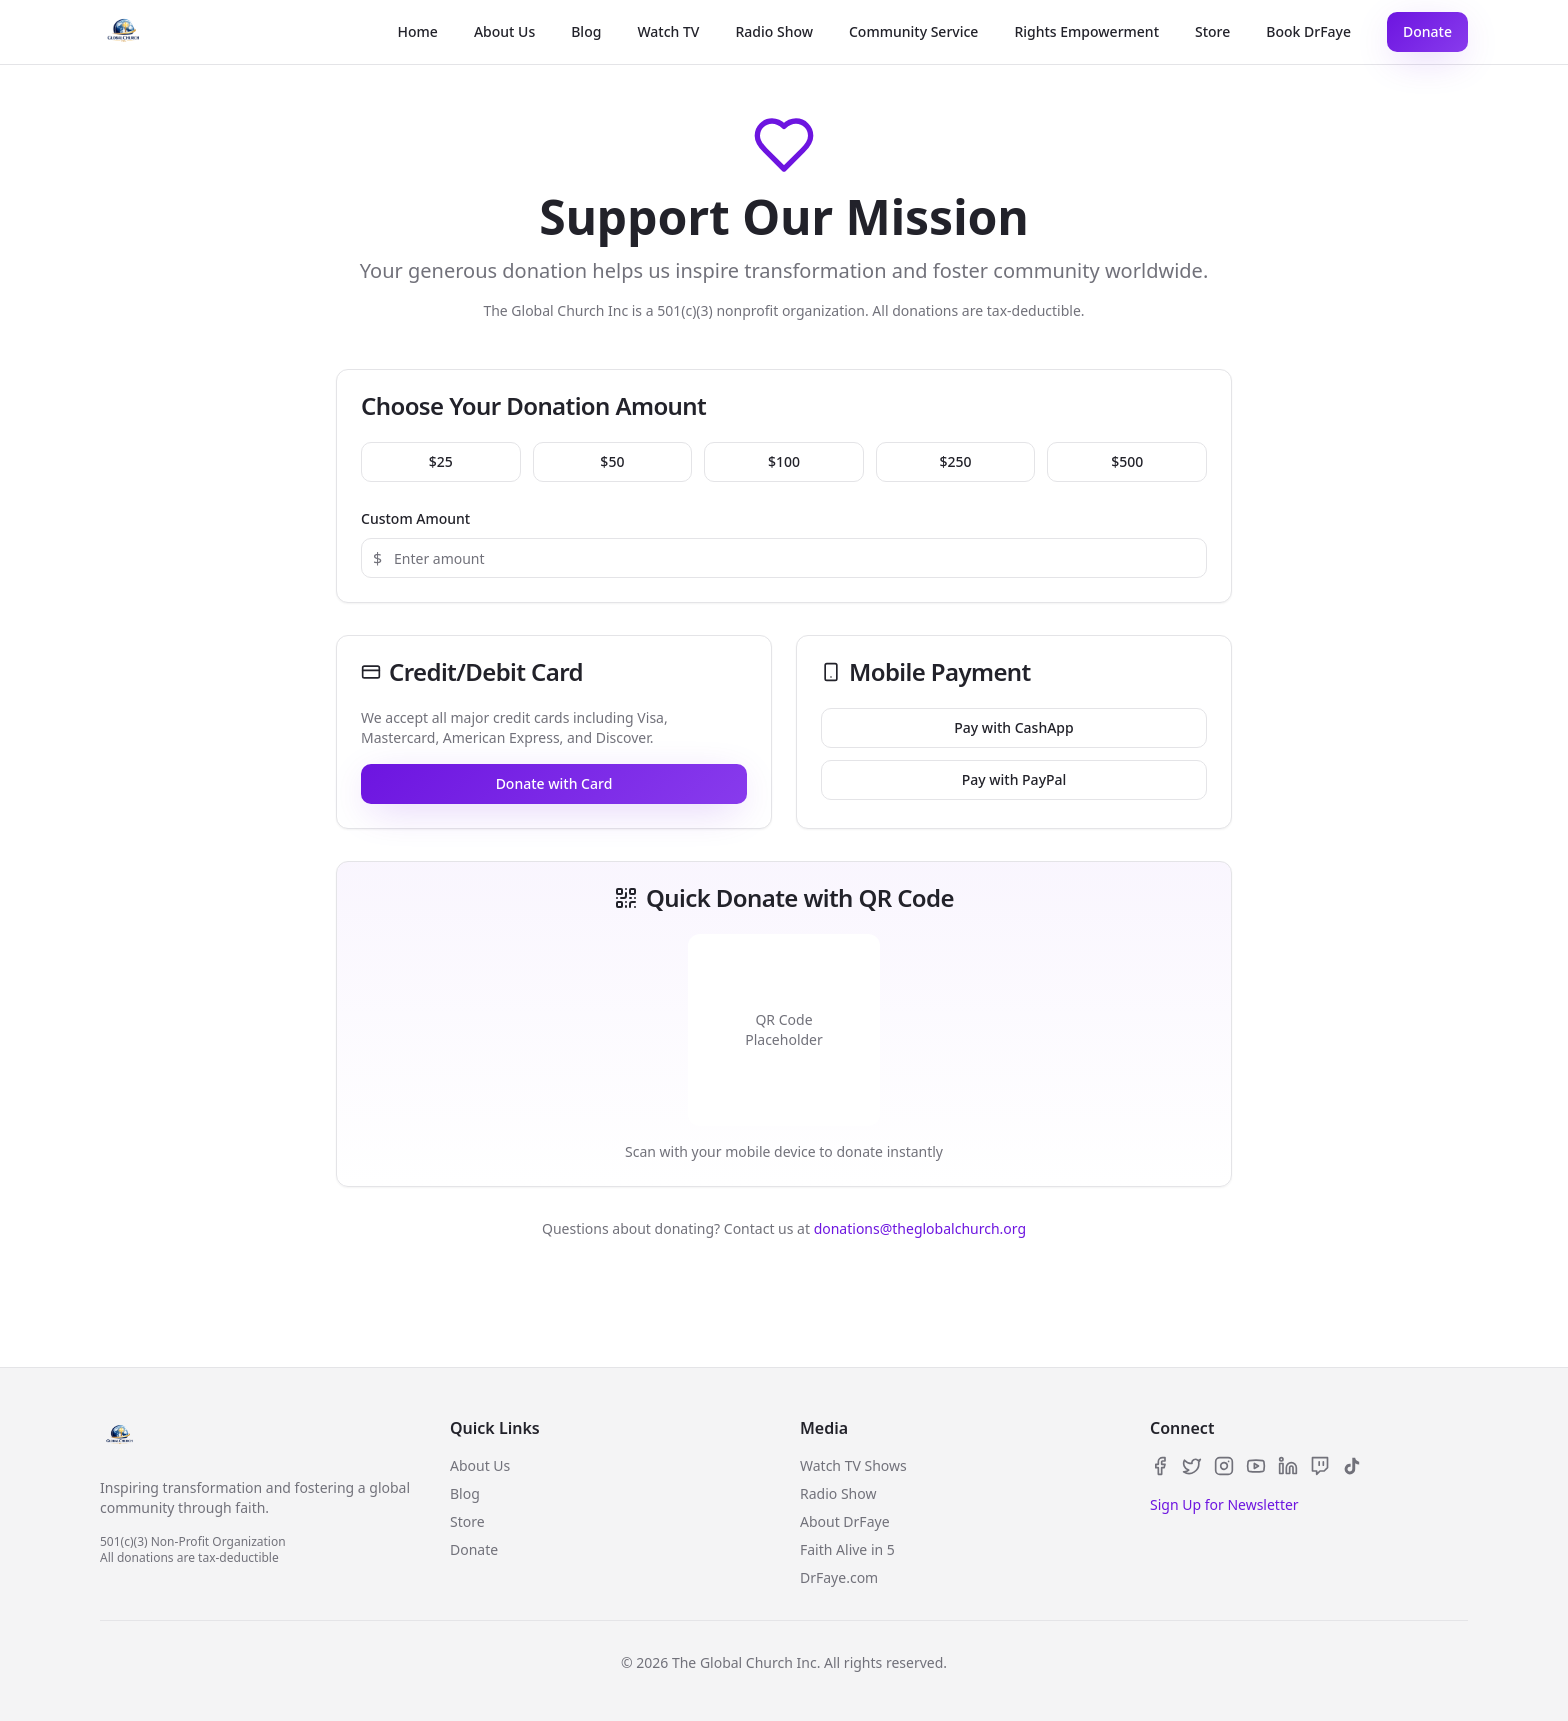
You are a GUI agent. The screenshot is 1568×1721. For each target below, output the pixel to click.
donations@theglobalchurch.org (920, 1228)
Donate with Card (554, 783)
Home (418, 31)
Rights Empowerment (1086, 31)
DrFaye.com (839, 1577)
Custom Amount (415, 518)
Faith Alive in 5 (847, 1549)
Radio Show (774, 31)
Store (1212, 31)
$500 (1127, 461)
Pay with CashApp (1013, 727)
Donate (1427, 31)
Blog (586, 31)
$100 (784, 461)
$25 (441, 461)
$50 (612, 461)
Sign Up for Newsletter (1224, 1504)
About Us (504, 31)
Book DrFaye (1308, 31)
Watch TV (668, 31)
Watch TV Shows (853, 1465)
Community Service (913, 31)
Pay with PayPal (1014, 779)
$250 (956, 461)
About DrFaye (845, 1521)
